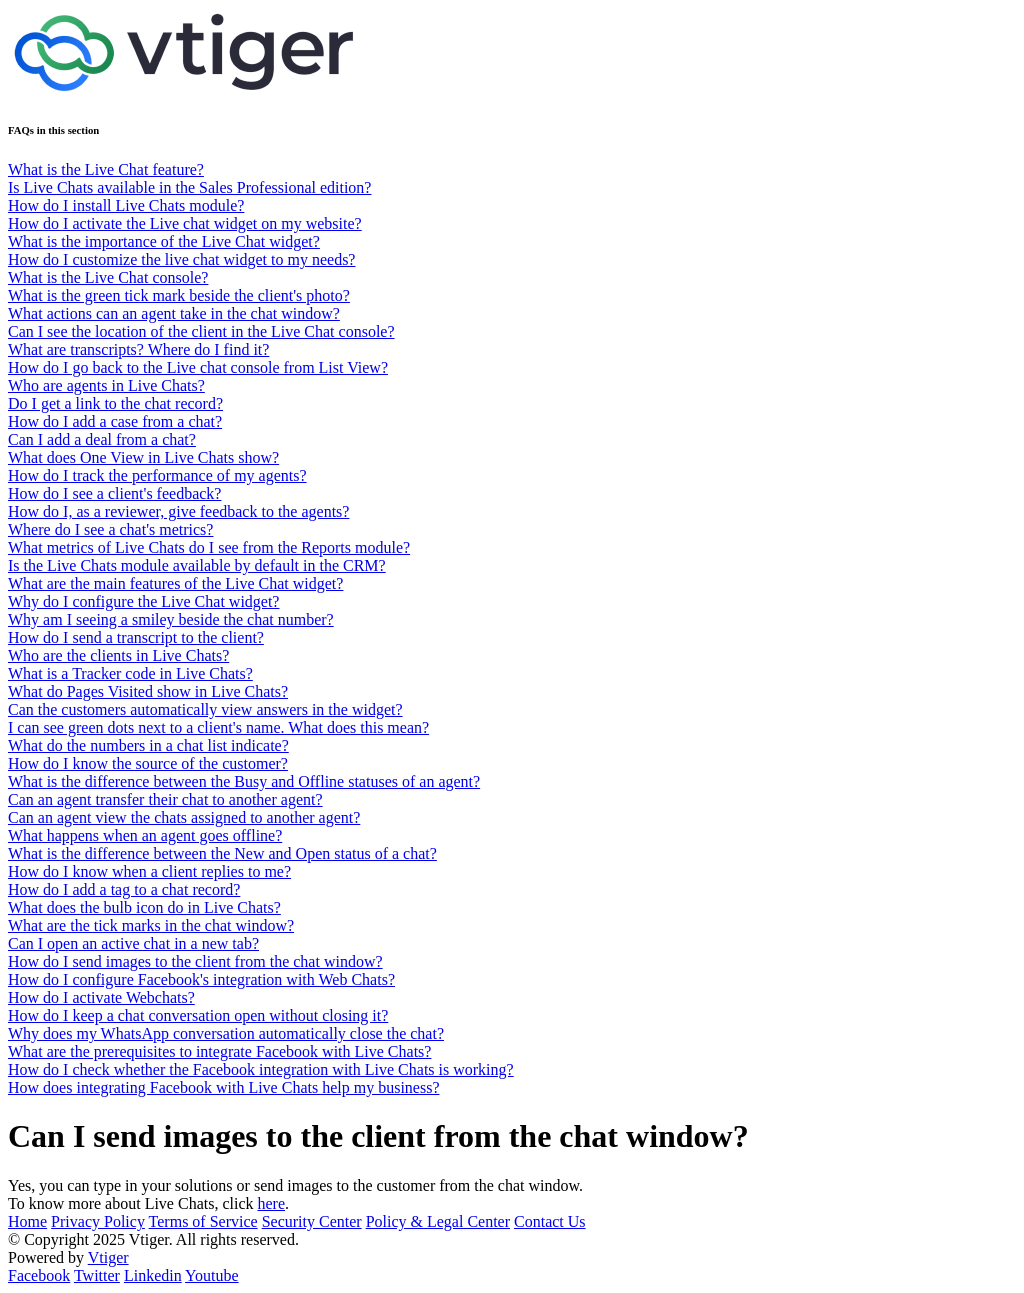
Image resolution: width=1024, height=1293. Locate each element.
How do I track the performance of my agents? (157, 475)
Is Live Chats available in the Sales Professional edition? (189, 187)
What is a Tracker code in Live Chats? (130, 673)
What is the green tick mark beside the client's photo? (179, 295)
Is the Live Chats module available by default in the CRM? (197, 565)
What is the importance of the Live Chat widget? (164, 241)
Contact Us (550, 1221)
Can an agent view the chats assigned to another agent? (184, 817)
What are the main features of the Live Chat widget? (175, 583)
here (272, 1203)
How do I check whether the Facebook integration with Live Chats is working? (261, 1069)
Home (27, 1221)
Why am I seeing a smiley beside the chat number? (171, 619)
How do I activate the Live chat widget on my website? (185, 223)
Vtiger (108, 1257)
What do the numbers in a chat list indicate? (148, 745)
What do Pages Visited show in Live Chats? (148, 691)
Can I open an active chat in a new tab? (133, 943)
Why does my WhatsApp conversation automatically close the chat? (226, 1033)
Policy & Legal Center (438, 1221)
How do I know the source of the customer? (148, 763)
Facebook (39, 1275)
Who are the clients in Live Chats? (118, 655)
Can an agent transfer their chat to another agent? (165, 799)
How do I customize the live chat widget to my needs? (181, 259)
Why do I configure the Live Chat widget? (143, 601)
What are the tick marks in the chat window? (151, 925)
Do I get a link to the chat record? (115, 403)
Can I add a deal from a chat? (102, 439)
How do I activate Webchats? (101, 997)
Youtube (212, 1275)
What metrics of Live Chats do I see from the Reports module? (209, 547)
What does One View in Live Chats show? (143, 457)
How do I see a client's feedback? (114, 493)
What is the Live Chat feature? (106, 169)
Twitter (97, 1275)
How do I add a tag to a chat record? (124, 889)
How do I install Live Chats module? (126, 205)
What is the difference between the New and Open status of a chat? (222, 853)
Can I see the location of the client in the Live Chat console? (201, 331)
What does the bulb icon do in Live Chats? (144, 907)
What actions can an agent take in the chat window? (174, 313)
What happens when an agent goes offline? (145, 835)
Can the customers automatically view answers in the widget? (205, 709)
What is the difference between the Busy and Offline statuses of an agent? (244, 781)
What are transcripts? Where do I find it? (138, 349)
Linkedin (153, 1275)
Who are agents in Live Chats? (106, 385)
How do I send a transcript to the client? (136, 637)
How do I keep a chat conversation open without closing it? (198, 1015)
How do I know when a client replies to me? (149, 871)
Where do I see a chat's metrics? (110, 529)
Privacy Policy (98, 1221)
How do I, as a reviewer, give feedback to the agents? (178, 511)
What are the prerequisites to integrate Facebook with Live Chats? (219, 1051)
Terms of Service (203, 1221)
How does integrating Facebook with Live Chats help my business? (223, 1087)
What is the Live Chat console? (108, 277)
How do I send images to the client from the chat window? (195, 961)
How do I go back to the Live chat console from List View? (198, 367)
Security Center (312, 1221)
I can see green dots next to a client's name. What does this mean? (218, 727)
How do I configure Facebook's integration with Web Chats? (201, 979)
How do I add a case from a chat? (115, 421)
